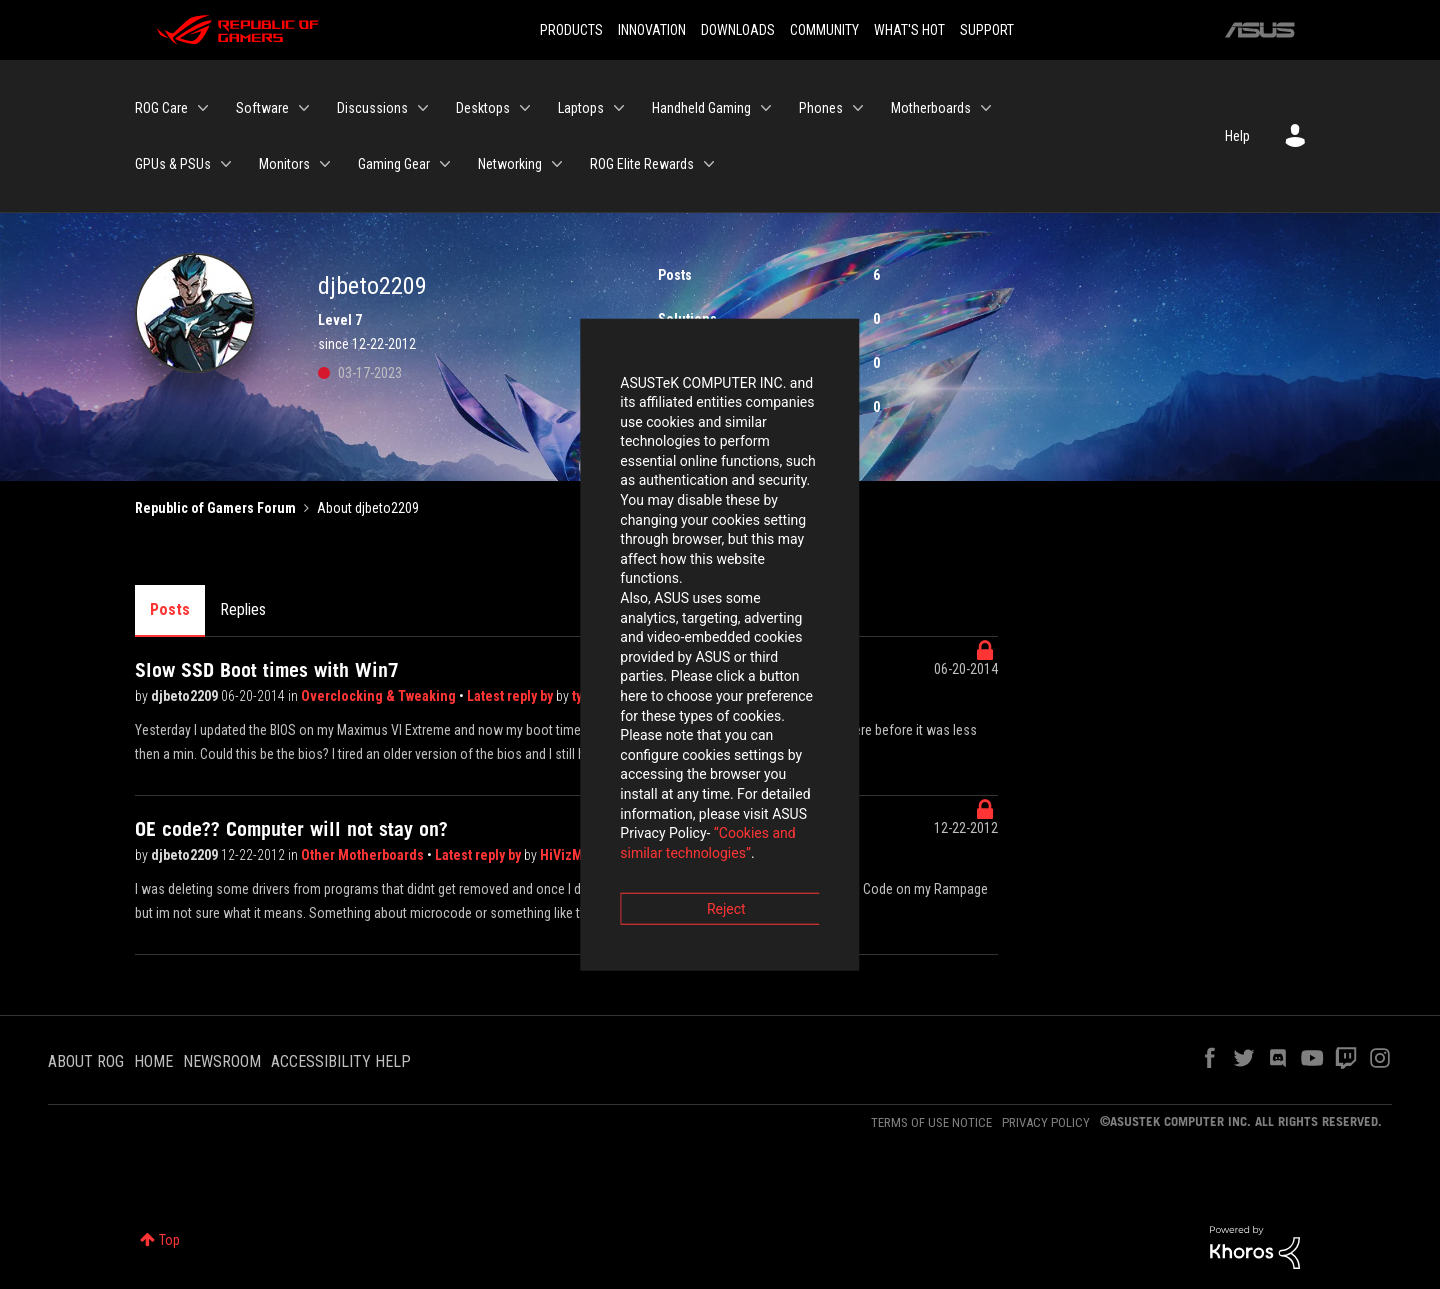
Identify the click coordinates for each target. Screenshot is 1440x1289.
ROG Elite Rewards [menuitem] (642, 164)
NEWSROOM (222, 1061)
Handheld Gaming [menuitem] (701, 108)
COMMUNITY (824, 30)
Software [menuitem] (262, 108)
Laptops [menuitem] (581, 108)
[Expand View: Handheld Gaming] (766, 108)
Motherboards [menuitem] (931, 108)
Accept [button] (831, 755)
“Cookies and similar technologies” (589, 699)
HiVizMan (570, 855)
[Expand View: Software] (304, 108)
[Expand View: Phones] (858, 108)
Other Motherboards (364, 855)
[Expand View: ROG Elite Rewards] (709, 164)
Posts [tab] (170, 609)
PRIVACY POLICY (1046, 1122)
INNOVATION (652, 30)
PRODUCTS (571, 30)
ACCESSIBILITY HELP (341, 1061)
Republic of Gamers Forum (215, 508)
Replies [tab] (243, 609)
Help (1237, 136)
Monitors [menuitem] (284, 164)
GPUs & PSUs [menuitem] (173, 164)
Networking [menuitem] (510, 164)
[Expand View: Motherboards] (986, 108)
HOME (153, 1061)
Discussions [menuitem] (372, 108)
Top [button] (169, 1240)
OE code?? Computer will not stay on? (291, 829)
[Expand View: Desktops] (525, 108)
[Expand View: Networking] (557, 164)
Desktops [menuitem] (483, 108)
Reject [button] (609, 755)
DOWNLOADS (738, 30)
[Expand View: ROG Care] (203, 108)
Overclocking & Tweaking (380, 696)
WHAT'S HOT (909, 30)
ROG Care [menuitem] (161, 108)
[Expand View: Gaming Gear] (445, 164)
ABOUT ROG (86, 1061)
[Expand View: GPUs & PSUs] (226, 164)
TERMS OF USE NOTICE (931, 1122)
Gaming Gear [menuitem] (394, 164)
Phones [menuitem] (821, 108)
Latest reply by (479, 855)
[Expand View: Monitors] (325, 164)
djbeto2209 (186, 696)
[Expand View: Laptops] (619, 108)
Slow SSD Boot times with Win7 (267, 670)
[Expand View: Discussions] (423, 108)
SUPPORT (987, 30)
